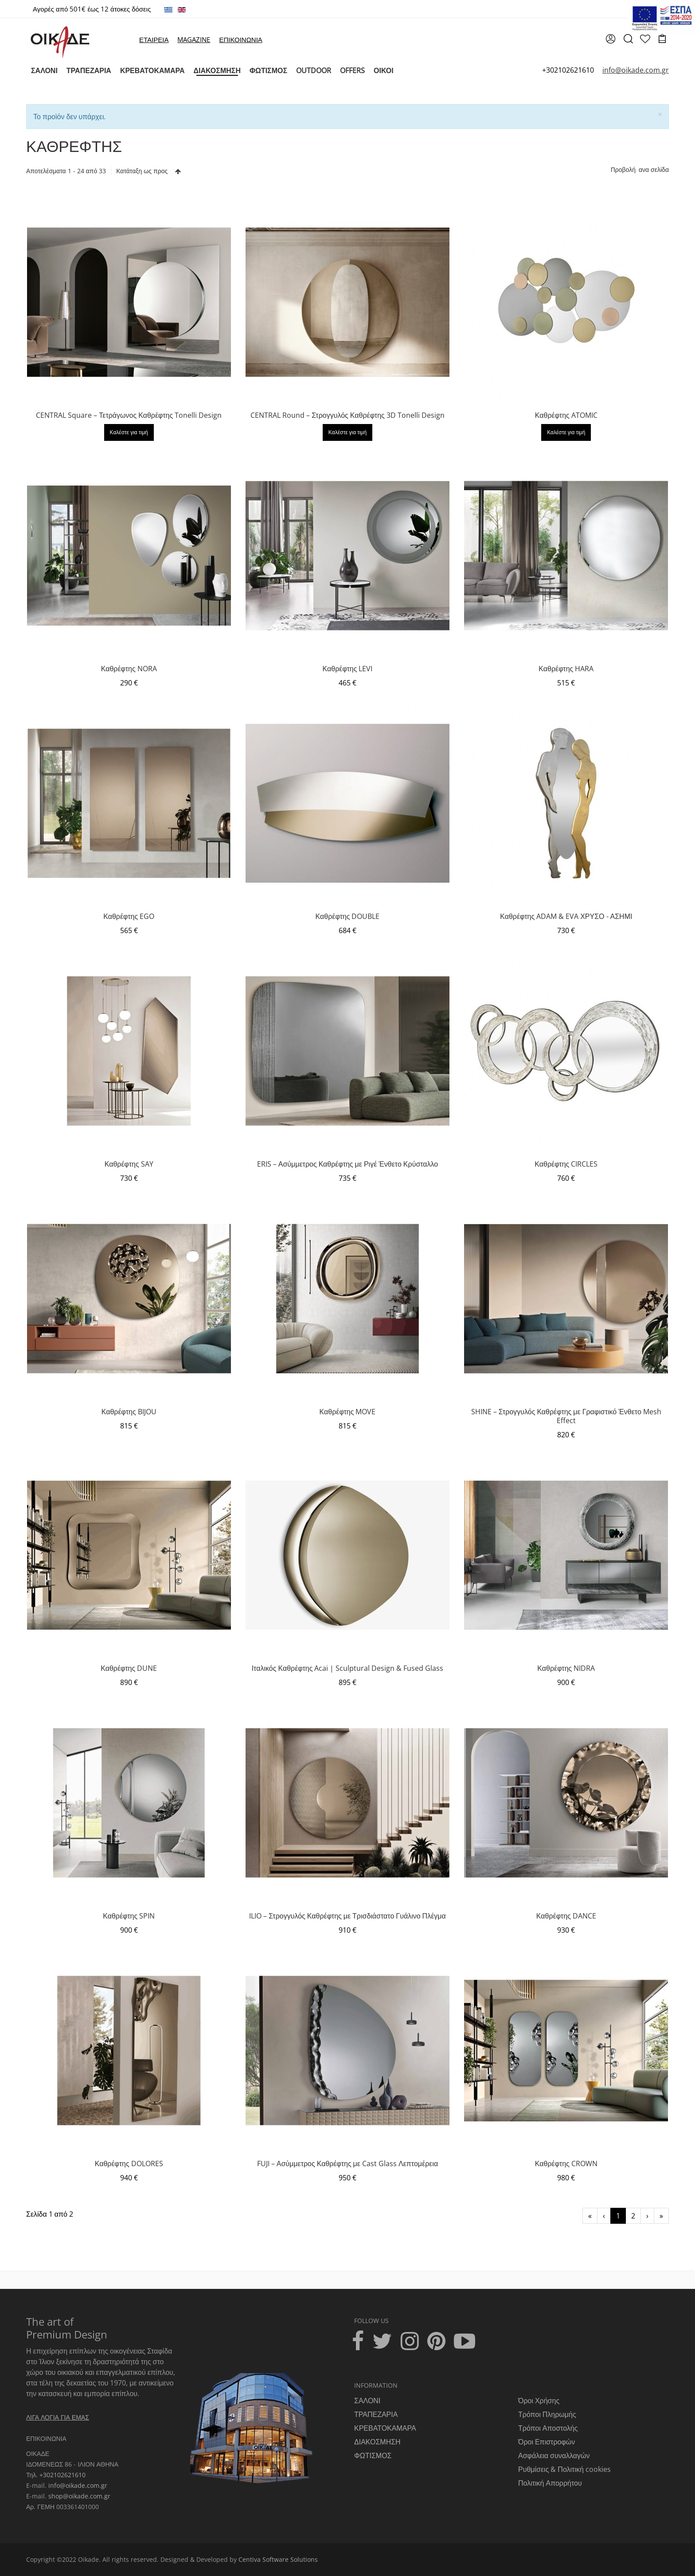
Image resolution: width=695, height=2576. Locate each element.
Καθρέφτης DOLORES (129, 2163)
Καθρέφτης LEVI (348, 668)
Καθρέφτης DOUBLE (348, 916)
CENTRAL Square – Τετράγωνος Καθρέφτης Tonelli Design (129, 415)
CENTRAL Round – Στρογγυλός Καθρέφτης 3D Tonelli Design (347, 415)
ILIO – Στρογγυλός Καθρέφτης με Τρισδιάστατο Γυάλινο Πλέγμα (347, 1916)
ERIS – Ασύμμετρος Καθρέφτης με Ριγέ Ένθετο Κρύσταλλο (347, 1164)
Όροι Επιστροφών (546, 2442)
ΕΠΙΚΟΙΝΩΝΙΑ (240, 39)
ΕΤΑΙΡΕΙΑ (153, 39)
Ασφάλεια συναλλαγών (554, 2455)
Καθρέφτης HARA (566, 668)
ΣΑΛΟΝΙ (367, 2400)
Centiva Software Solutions (278, 2559)
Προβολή (623, 169)
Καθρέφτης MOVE (348, 1411)
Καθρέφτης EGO (128, 916)
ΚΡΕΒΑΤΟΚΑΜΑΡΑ (385, 2428)
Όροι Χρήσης (538, 2400)
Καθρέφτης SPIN (129, 1916)
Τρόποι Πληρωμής (547, 2414)
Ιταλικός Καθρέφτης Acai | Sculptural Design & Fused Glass (348, 1668)
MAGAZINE (193, 39)
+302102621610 (568, 70)
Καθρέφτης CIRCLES (566, 1164)
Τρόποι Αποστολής (548, 2428)
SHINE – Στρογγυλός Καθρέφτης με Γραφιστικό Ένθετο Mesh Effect (566, 1416)
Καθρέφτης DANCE (566, 1916)
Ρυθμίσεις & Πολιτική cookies (564, 2469)
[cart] (662, 39)
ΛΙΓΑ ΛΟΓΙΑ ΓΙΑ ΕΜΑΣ (57, 2417)
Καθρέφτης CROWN (566, 2163)
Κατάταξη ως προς (142, 171)
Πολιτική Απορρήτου (550, 2483)
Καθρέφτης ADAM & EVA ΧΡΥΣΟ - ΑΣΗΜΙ (566, 916)
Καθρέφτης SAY (129, 1164)
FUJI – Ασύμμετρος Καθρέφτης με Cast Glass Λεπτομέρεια (347, 2163)
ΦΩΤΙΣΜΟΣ (373, 2455)
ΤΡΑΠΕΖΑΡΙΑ (376, 2414)
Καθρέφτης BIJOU (129, 1411)
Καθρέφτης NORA (129, 668)
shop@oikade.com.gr (79, 2496)
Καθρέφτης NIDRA (566, 1668)
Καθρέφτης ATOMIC (566, 415)
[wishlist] (645, 39)
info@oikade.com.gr (77, 2485)
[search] (628, 42)
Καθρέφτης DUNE (129, 1668)
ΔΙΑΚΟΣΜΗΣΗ (377, 2442)
